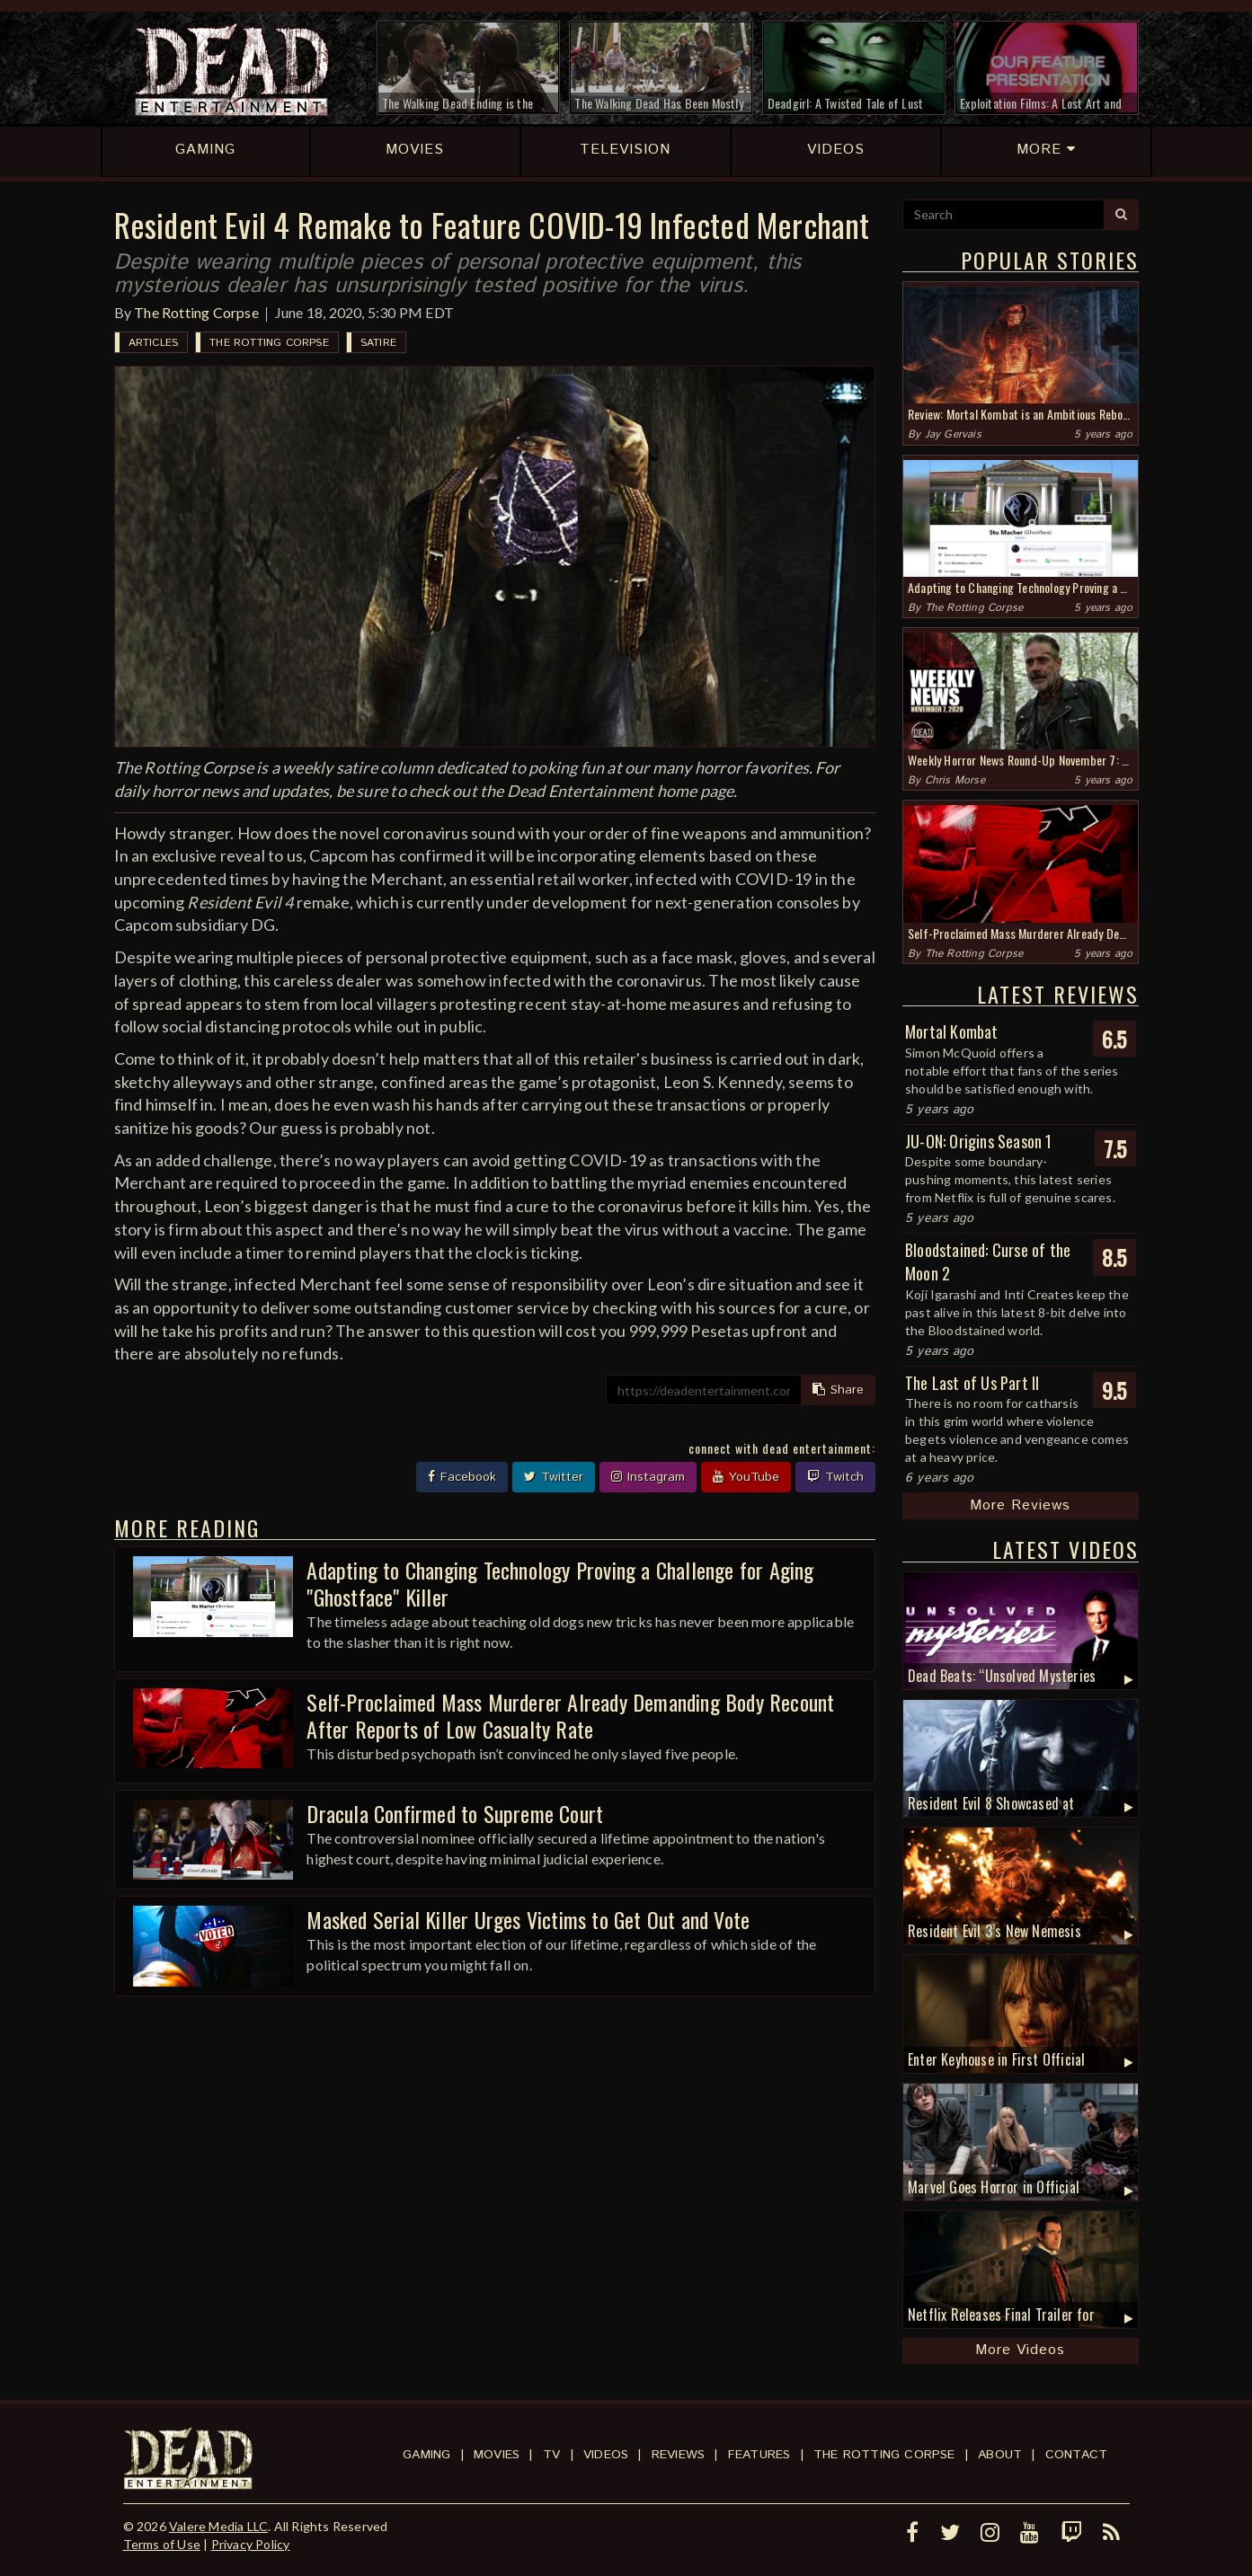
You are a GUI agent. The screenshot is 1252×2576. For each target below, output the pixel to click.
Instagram (648, 1477)
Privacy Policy (250, 2544)
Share (838, 1390)
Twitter (553, 1477)
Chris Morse (955, 780)
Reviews (678, 2455)
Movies (496, 2455)
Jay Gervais (953, 434)
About (1000, 2455)
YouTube (746, 1477)
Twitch (835, 1477)
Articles (154, 342)
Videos (605, 2455)
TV (551, 2455)
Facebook (462, 1477)
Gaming (426, 2455)
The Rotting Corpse (196, 312)
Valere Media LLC (218, 2526)
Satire (378, 342)
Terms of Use (161, 2544)
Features (759, 2455)
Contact (1076, 2455)
